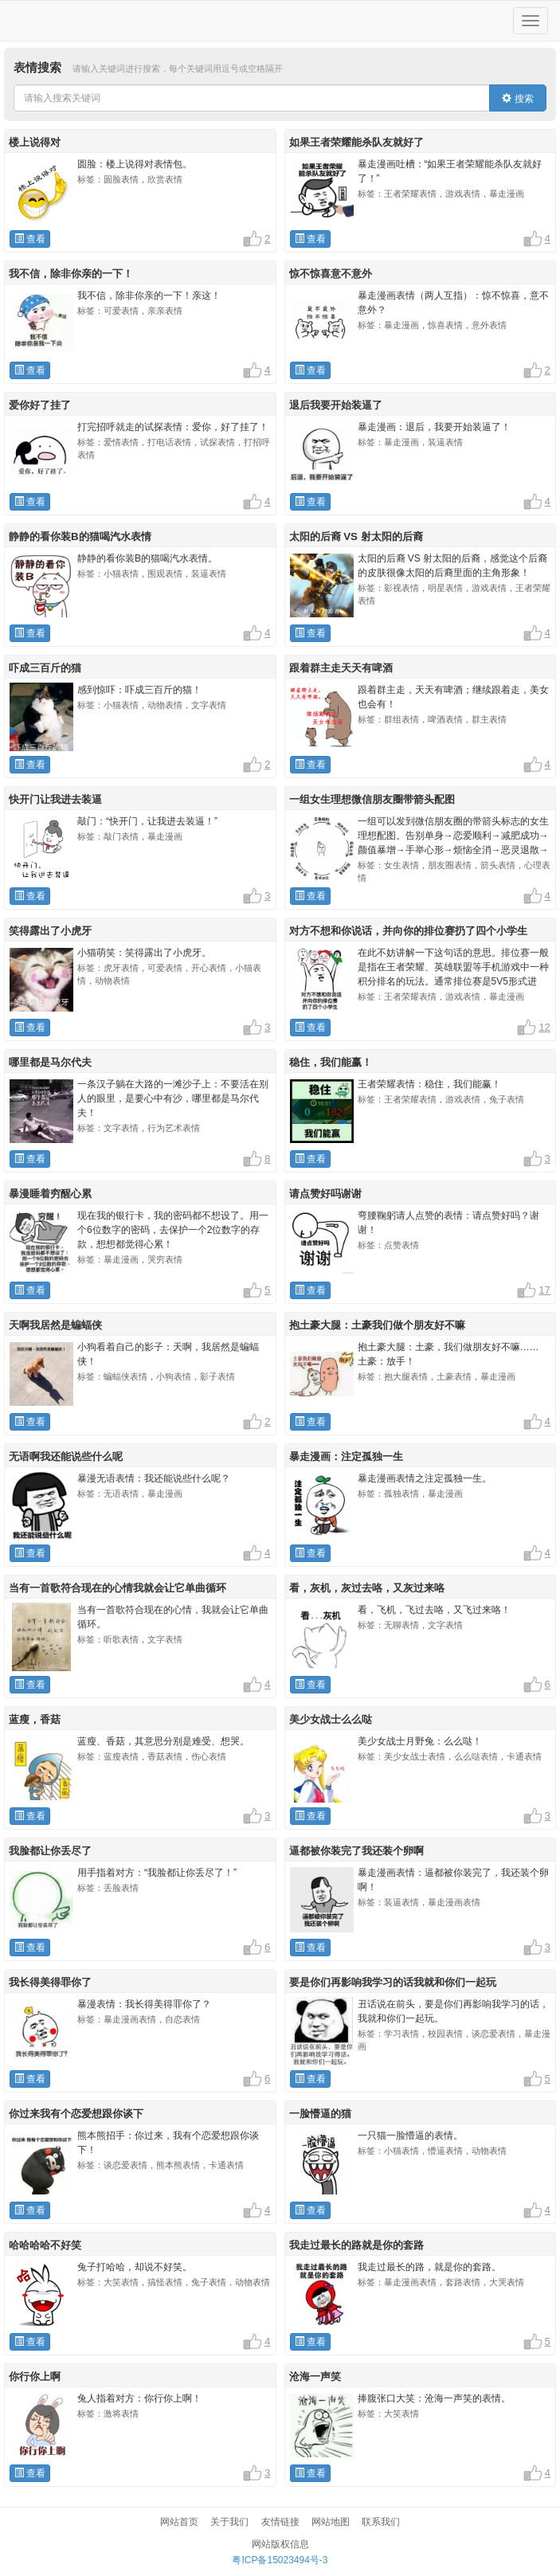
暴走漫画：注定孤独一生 (346, 1456)
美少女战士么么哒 (330, 1719)
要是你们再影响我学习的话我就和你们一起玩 (392, 1982)
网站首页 (179, 2521)
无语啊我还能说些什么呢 (66, 1456)
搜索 (517, 98)
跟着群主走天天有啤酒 (341, 668)
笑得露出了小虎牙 (50, 931)
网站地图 (330, 2521)
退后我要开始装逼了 (335, 405)
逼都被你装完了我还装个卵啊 (356, 1851)
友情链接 (280, 2521)
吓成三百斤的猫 (45, 668)
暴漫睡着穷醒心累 (50, 1194)
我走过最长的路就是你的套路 (356, 2245)
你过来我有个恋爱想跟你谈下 (76, 2114)
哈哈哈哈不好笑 (45, 2245)
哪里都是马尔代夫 (50, 1062)
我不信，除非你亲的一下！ (71, 274)
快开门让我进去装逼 (55, 799)
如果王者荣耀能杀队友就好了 (356, 142)
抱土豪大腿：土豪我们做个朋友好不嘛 (377, 1325)
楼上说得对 (35, 142)
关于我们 (229, 2521)
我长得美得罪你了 (50, 1982)
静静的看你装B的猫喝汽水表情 (80, 536)
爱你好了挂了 (40, 405)
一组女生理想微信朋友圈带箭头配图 (372, 799)
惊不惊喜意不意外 (330, 274)
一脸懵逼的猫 (320, 2114)
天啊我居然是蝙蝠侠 (55, 1325)
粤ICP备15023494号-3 (279, 2560)
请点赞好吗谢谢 (325, 1194)
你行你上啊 (35, 2376)
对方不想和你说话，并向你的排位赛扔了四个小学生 (408, 931)
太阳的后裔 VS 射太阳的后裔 (356, 536)
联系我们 (381, 2521)
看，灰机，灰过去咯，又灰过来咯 (366, 1588)
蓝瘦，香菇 (35, 1719)
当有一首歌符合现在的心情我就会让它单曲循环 (117, 1588)
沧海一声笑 (315, 2376)
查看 (29, 239)
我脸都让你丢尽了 (50, 1851)
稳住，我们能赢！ (330, 1062)
